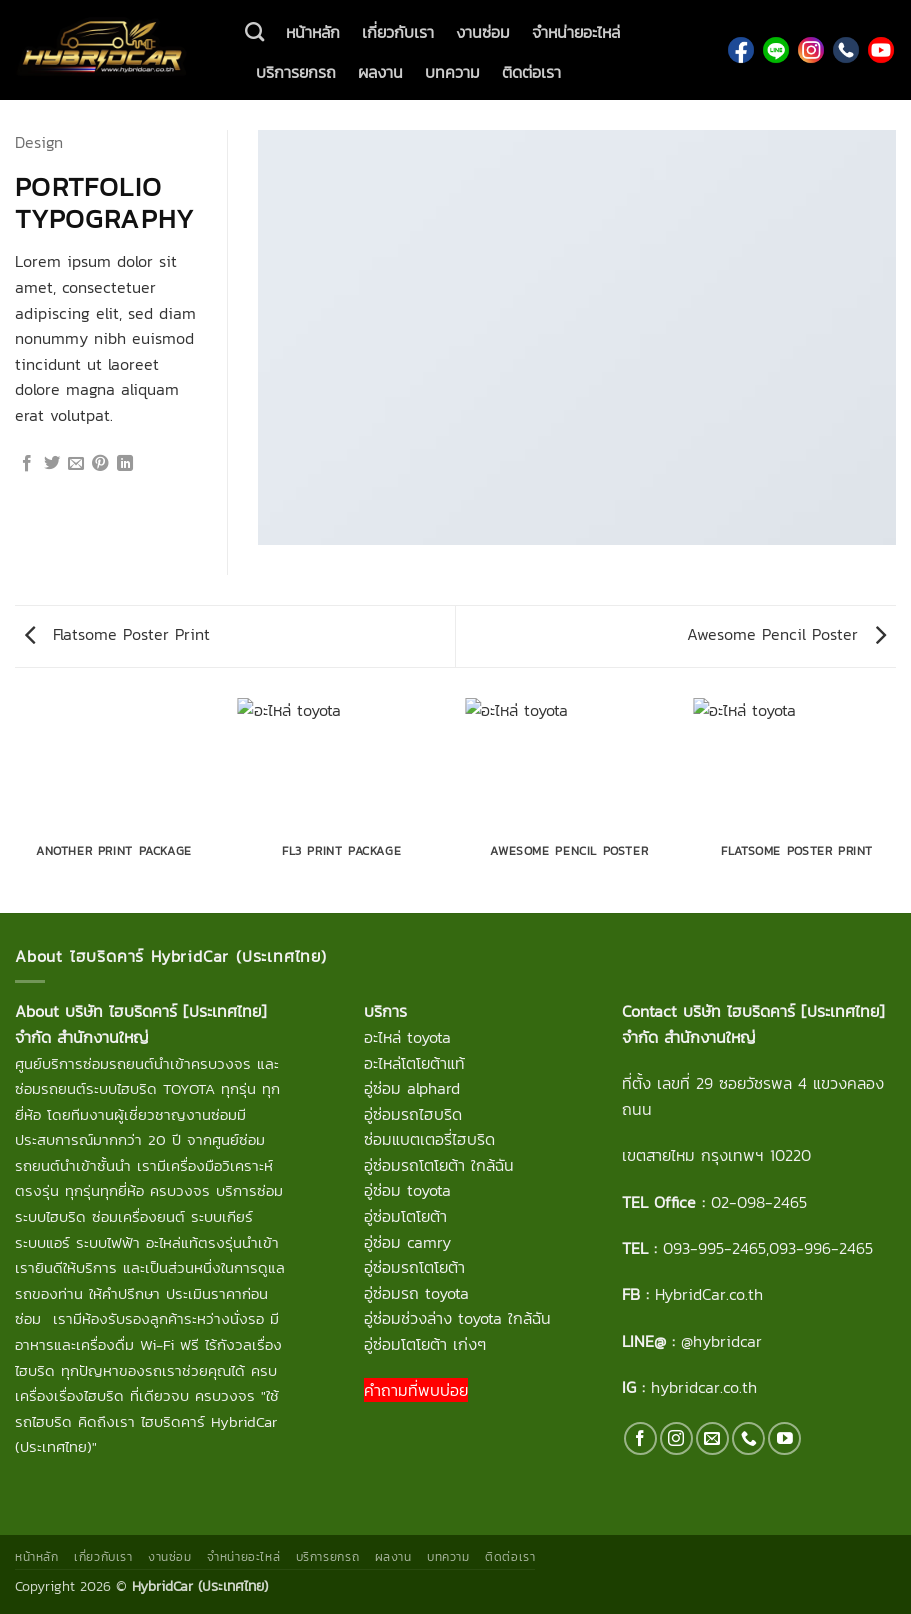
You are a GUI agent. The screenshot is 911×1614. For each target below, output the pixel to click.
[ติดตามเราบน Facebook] (640, 1438)
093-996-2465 (821, 1248)
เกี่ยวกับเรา (398, 32)
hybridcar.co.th (704, 1387)
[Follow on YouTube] (784, 1438)
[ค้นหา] (254, 31)
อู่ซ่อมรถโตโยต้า (414, 1267)
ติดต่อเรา (531, 72)
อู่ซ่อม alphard (412, 1088)
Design (39, 142)
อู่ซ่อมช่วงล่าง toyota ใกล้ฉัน (457, 1318)
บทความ (452, 72)
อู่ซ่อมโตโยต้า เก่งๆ (425, 1344)
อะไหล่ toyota (407, 1037)
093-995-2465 (714, 1248)
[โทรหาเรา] (748, 1438)
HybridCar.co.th (709, 1294)
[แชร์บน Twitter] (52, 464)
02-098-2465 (759, 1202)
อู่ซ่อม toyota (407, 1190)
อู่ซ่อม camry (407, 1242)
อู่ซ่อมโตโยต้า (405, 1216)
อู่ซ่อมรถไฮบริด (413, 1114)
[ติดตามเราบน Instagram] (676, 1438)
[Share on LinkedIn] (125, 464)
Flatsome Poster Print (117, 634)
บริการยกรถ (296, 72)
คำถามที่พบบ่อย (416, 1390)
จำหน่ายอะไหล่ (576, 32)
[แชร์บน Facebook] (27, 464)
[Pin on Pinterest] (100, 464)
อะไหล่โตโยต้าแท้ (414, 1063)
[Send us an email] (712, 1438)
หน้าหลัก (313, 32)
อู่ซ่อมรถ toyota (416, 1293)
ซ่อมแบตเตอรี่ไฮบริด (429, 1139)
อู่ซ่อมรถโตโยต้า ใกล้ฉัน (439, 1165)
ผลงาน (380, 72)
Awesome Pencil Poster (786, 634)
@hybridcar (721, 1341)
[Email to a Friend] (76, 464)
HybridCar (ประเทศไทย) (200, 1586)
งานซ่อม (483, 32)
